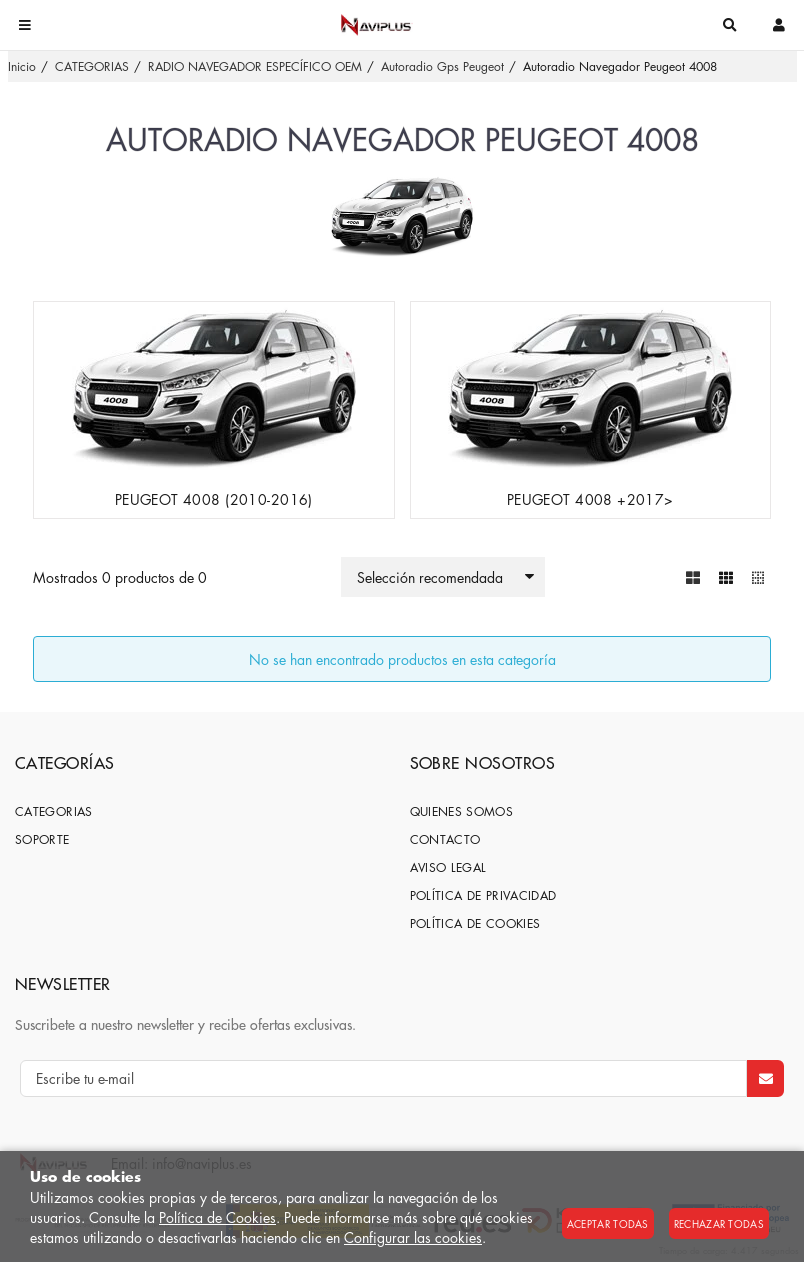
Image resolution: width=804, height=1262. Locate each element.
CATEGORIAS (54, 811)
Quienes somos (462, 811)
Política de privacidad (483, 895)
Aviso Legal (448, 867)
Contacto (445, 839)
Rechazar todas (719, 1223)
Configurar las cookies (413, 1237)
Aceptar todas (608, 1223)
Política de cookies (475, 923)
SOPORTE (42, 839)
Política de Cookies (217, 1217)
